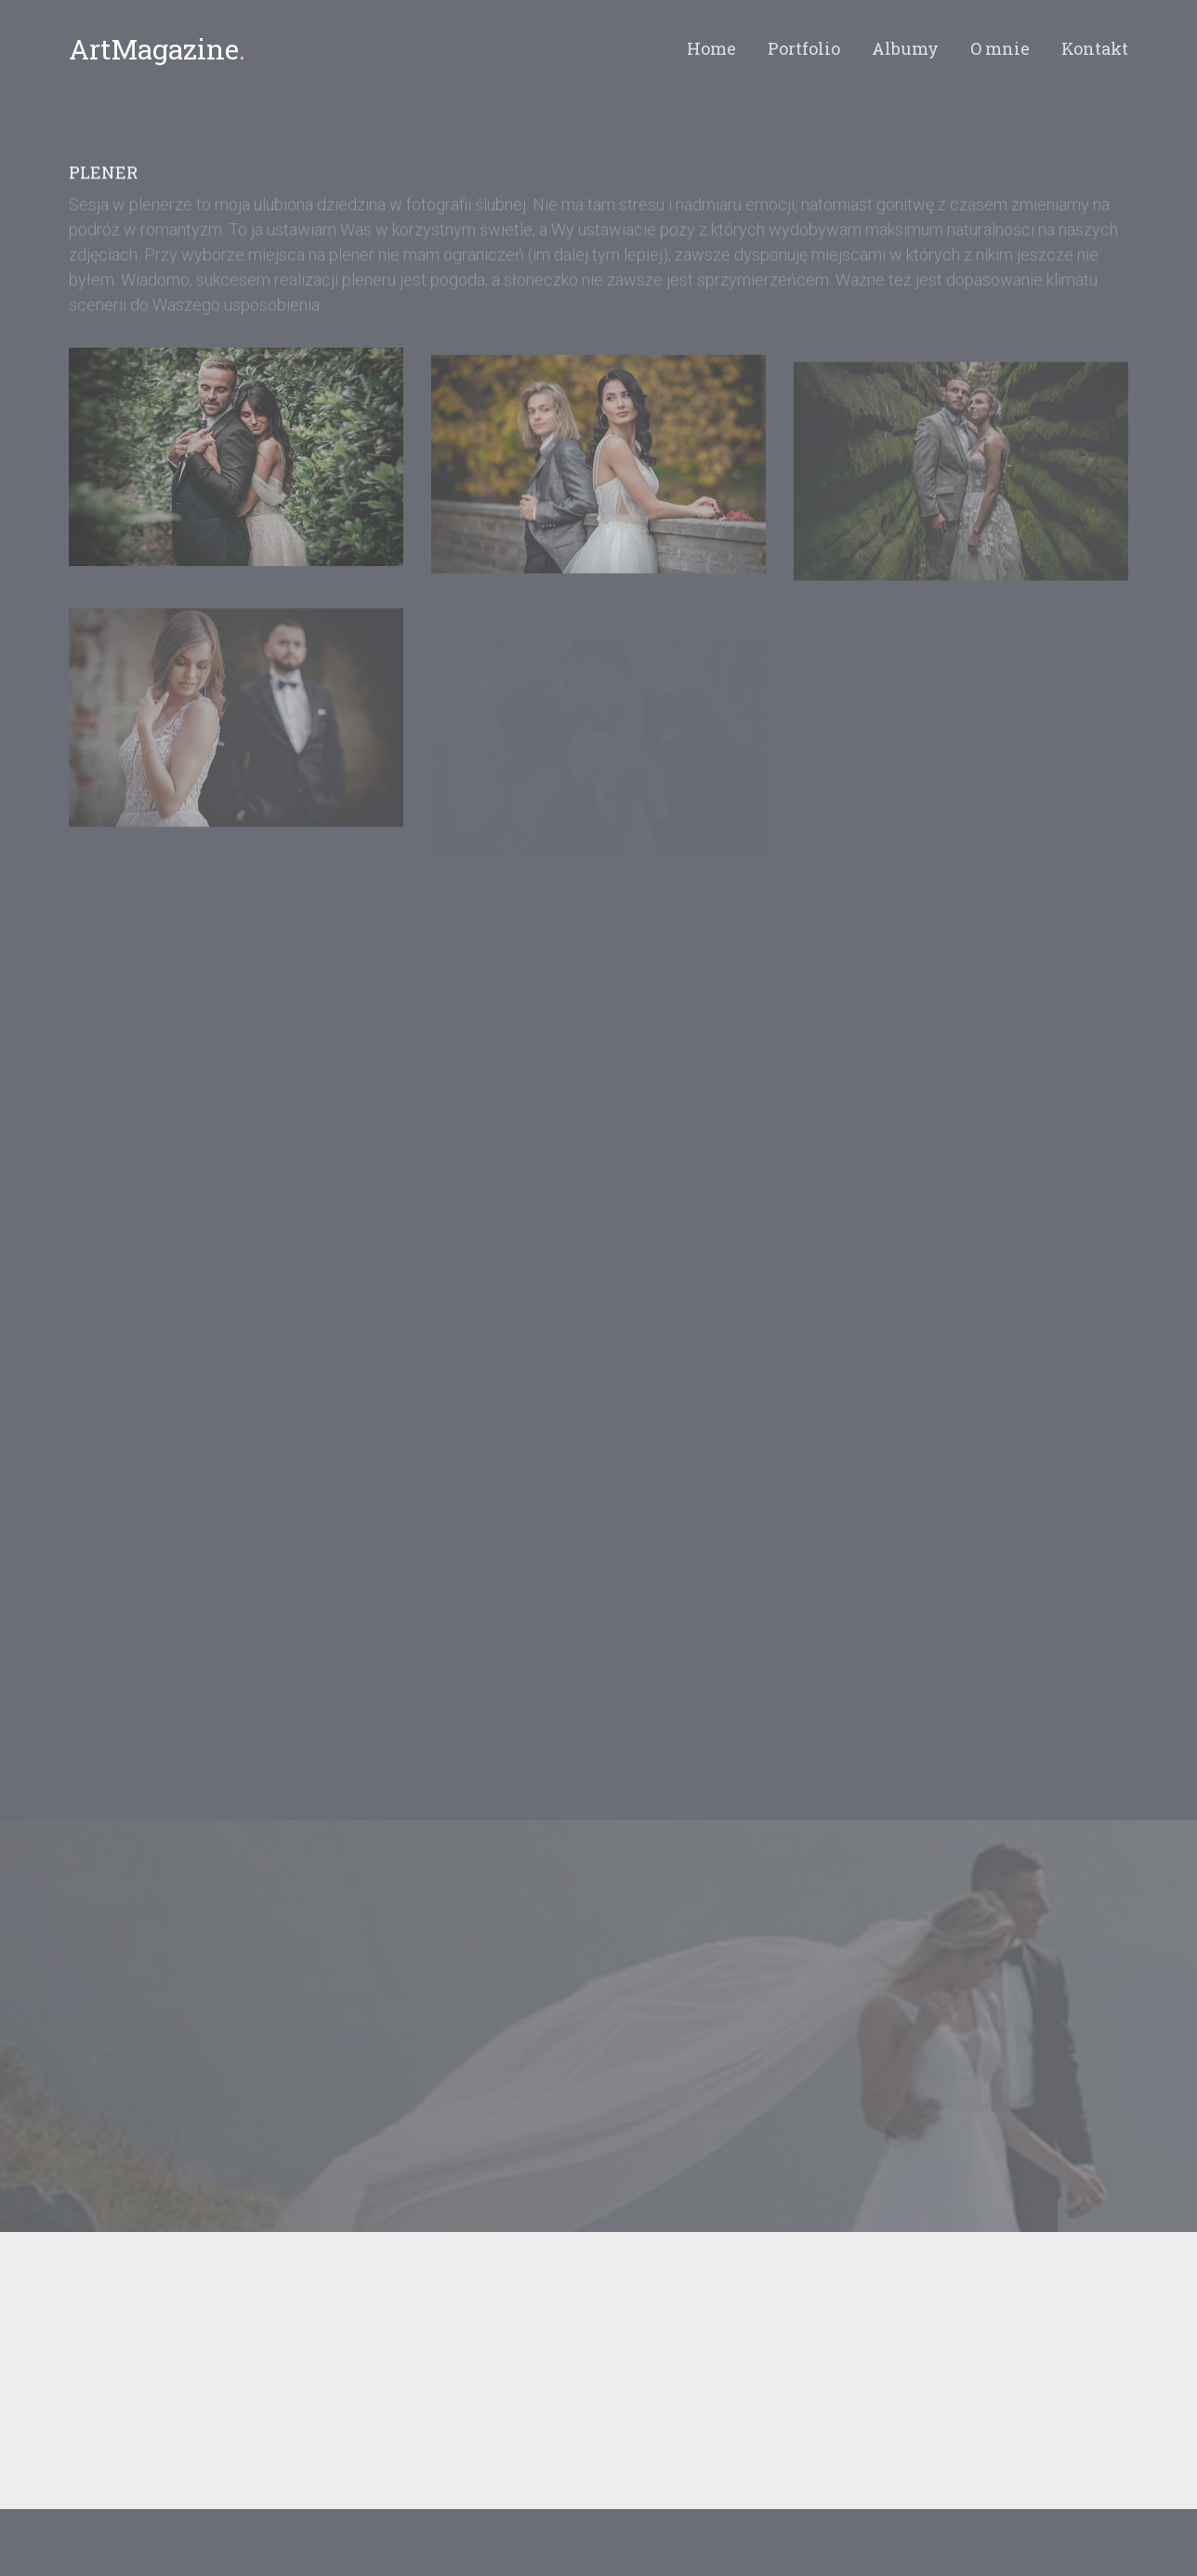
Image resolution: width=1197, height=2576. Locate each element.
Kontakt (1094, 48)
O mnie (1000, 48)
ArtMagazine (157, 49)
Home (711, 48)
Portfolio (804, 48)
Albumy (905, 48)
